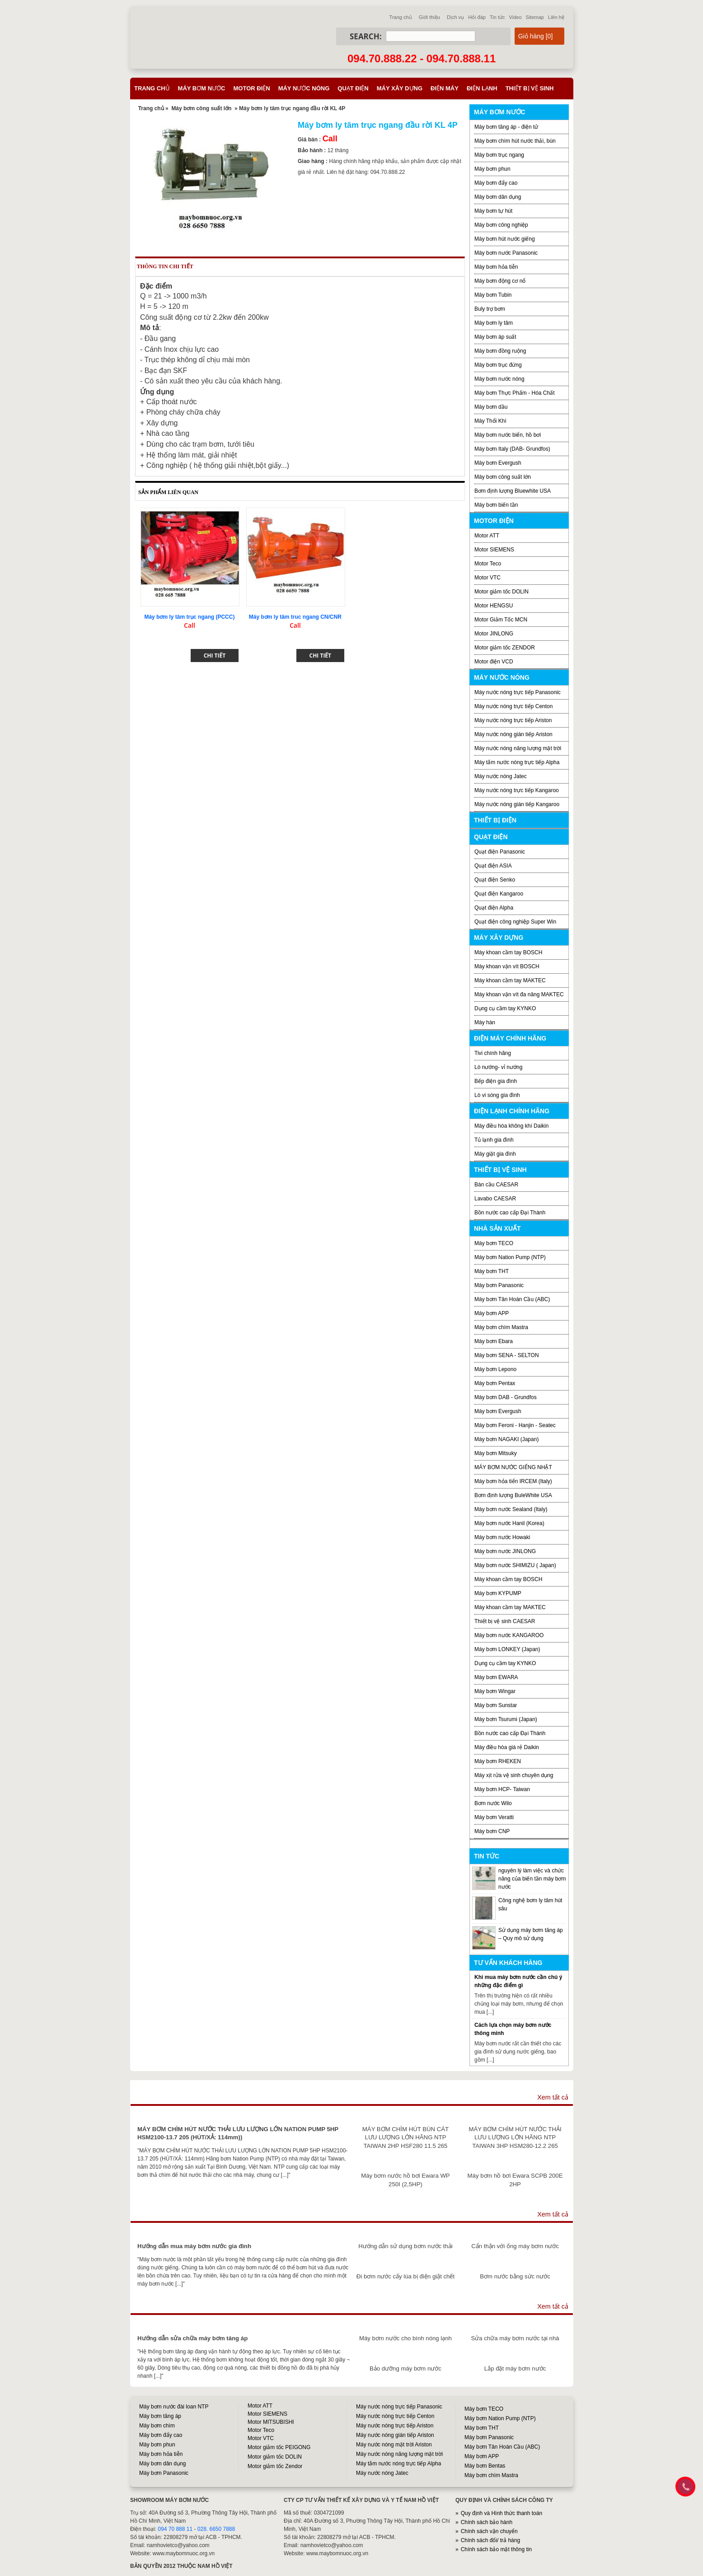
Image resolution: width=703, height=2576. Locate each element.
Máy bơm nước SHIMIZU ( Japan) (515, 1565)
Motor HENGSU (493, 605)
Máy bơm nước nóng (499, 379)
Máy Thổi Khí (490, 421)
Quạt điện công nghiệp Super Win (515, 922)
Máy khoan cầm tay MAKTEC (510, 980)
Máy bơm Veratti (494, 1817)
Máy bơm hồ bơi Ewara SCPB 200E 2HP (515, 2179)
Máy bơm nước (201, 88)
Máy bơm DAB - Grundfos (505, 1397)
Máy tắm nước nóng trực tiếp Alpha (516, 762)
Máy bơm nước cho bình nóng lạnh (405, 2338)
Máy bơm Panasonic (499, 1285)
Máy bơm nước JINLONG (505, 1551)
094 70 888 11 (175, 2529)
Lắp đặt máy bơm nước (515, 2368)
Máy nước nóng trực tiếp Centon (513, 706)
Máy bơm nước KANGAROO (509, 1635)
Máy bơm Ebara (493, 1341)
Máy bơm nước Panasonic (506, 253)
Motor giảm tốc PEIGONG (279, 2447)
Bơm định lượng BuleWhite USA (513, 1495)
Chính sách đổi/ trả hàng (490, 2540)
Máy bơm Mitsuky (495, 1453)
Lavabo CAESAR (495, 1198)
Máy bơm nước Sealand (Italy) (510, 1509)
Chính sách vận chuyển (489, 2531)
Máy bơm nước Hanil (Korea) (509, 1523)
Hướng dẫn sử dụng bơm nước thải (405, 2246)
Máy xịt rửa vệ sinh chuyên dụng (513, 1775)
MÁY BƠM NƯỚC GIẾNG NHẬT (513, 1467)
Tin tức (497, 17)
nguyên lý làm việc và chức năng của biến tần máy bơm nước (532, 1878)
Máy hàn (484, 1022)
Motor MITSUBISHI (271, 2422)
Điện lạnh (482, 88)
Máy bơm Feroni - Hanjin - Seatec (515, 1425)
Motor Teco (487, 563)
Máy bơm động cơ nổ (499, 281)
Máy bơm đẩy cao (495, 183)
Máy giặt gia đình (495, 1154)
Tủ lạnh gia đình (494, 1140)
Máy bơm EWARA (496, 1677)
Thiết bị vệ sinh (530, 88)
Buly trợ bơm (489, 309)
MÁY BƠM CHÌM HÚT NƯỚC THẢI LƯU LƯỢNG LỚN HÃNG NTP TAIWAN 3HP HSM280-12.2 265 (515, 2137)
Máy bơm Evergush (497, 1411)
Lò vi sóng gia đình (497, 1095)
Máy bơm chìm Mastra (501, 1327)
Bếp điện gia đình (495, 1081)
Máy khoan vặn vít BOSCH (506, 966)
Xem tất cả (552, 2097)
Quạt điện (352, 88)
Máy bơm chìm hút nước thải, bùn (515, 141)
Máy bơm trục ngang (499, 155)
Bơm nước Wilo (493, 1803)
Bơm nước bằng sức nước (515, 2276)
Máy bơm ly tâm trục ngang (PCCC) (189, 617)
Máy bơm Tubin (492, 295)
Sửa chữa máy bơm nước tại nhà (515, 2338)
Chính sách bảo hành (486, 2522)
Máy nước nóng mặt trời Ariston (394, 2444)
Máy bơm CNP (492, 1831)
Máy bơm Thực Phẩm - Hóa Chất (514, 393)
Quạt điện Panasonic (499, 852)
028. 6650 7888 (216, 2529)
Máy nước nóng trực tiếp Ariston (513, 720)
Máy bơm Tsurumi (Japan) (505, 1719)
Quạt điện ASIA (493, 866)
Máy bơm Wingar (495, 1691)
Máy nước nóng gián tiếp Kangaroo (516, 804)
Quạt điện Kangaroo (498, 894)
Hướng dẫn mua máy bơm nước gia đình (194, 2246)
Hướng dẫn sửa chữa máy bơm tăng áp (192, 2338)
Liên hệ (556, 17)
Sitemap (535, 17)
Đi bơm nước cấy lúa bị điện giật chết (405, 2276)
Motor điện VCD (493, 661)
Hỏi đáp (477, 17)
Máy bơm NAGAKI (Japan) (506, 1439)
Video (515, 17)
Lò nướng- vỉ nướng (498, 1067)
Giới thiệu (429, 17)
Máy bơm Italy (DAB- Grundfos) (512, 449)
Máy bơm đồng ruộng (500, 351)
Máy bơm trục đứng (498, 365)
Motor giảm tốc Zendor (275, 2466)
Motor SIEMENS (494, 549)
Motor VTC (487, 577)
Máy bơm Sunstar (495, 1705)
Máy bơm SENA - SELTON (506, 1355)
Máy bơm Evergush (497, 463)
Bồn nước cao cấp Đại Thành (509, 1212)
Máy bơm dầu (490, 407)
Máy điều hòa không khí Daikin (511, 1126)
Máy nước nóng (304, 88)
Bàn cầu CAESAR (496, 1184)
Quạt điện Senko (494, 880)
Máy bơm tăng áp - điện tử (506, 127)
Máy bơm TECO (493, 1243)
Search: (366, 36)
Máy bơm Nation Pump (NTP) (510, 1257)
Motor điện (251, 88)
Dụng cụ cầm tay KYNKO (505, 1008)
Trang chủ (400, 17)
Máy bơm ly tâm (493, 323)
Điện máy (445, 88)
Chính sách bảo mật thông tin (496, 2549)
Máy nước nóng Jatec (500, 776)
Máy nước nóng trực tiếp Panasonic (517, 692)
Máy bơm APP (491, 1313)
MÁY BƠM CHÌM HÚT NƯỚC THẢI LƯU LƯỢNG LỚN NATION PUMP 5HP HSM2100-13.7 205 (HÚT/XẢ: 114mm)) (237, 2133)
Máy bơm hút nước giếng (504, 239)
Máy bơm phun (492, 169)
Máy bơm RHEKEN (497, 1761)
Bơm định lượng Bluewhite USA (512, 491)
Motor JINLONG (493, 633)
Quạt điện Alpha (493, 908)
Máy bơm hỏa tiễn (496, 267)
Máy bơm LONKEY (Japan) (507, 1649)
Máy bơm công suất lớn (201, 108)
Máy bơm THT (491, 1271)
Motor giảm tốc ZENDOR (504, 647)
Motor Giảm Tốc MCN (500, 619)
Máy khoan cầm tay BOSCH (508, 952)
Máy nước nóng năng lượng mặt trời (517, 748)
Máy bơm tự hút (493, 211)
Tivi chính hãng (492, 1053)
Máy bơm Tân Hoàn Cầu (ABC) (512, 1299)
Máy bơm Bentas (484, 2466)
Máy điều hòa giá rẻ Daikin (506, 1747)
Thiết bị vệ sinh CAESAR (504, 1621)
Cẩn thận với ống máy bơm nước (515, 2246)
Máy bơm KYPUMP (497, 1593)
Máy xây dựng (399, 88)
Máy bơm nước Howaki (502, 1537)
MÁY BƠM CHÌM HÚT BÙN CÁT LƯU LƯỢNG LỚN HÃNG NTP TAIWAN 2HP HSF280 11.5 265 (405, 2137)
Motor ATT (486, 535)
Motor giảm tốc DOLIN (501, 591)
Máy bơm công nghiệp (501, 225)
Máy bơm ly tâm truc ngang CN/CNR (295, 617)
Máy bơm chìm (157, 2425)
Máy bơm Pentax (494, 1383)
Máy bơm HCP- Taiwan (502, 1789)
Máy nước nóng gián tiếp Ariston (513, 734)
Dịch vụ (455, 17)
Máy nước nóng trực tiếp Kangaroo (516, 790)
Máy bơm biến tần (496, 505)
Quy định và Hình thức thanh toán (501, 2513)
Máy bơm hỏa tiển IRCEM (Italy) (513, 1481)
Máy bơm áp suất (495, 337)
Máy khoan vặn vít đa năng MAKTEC (519, 994)
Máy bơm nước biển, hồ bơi (507, 435)
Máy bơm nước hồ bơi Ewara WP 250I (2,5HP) (405, 2179)
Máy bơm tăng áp (160, 2416)
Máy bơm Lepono (495, 1369)
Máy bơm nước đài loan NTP (173, 2406)
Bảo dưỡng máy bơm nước (405, 2368)
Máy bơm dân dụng (497, 197)
